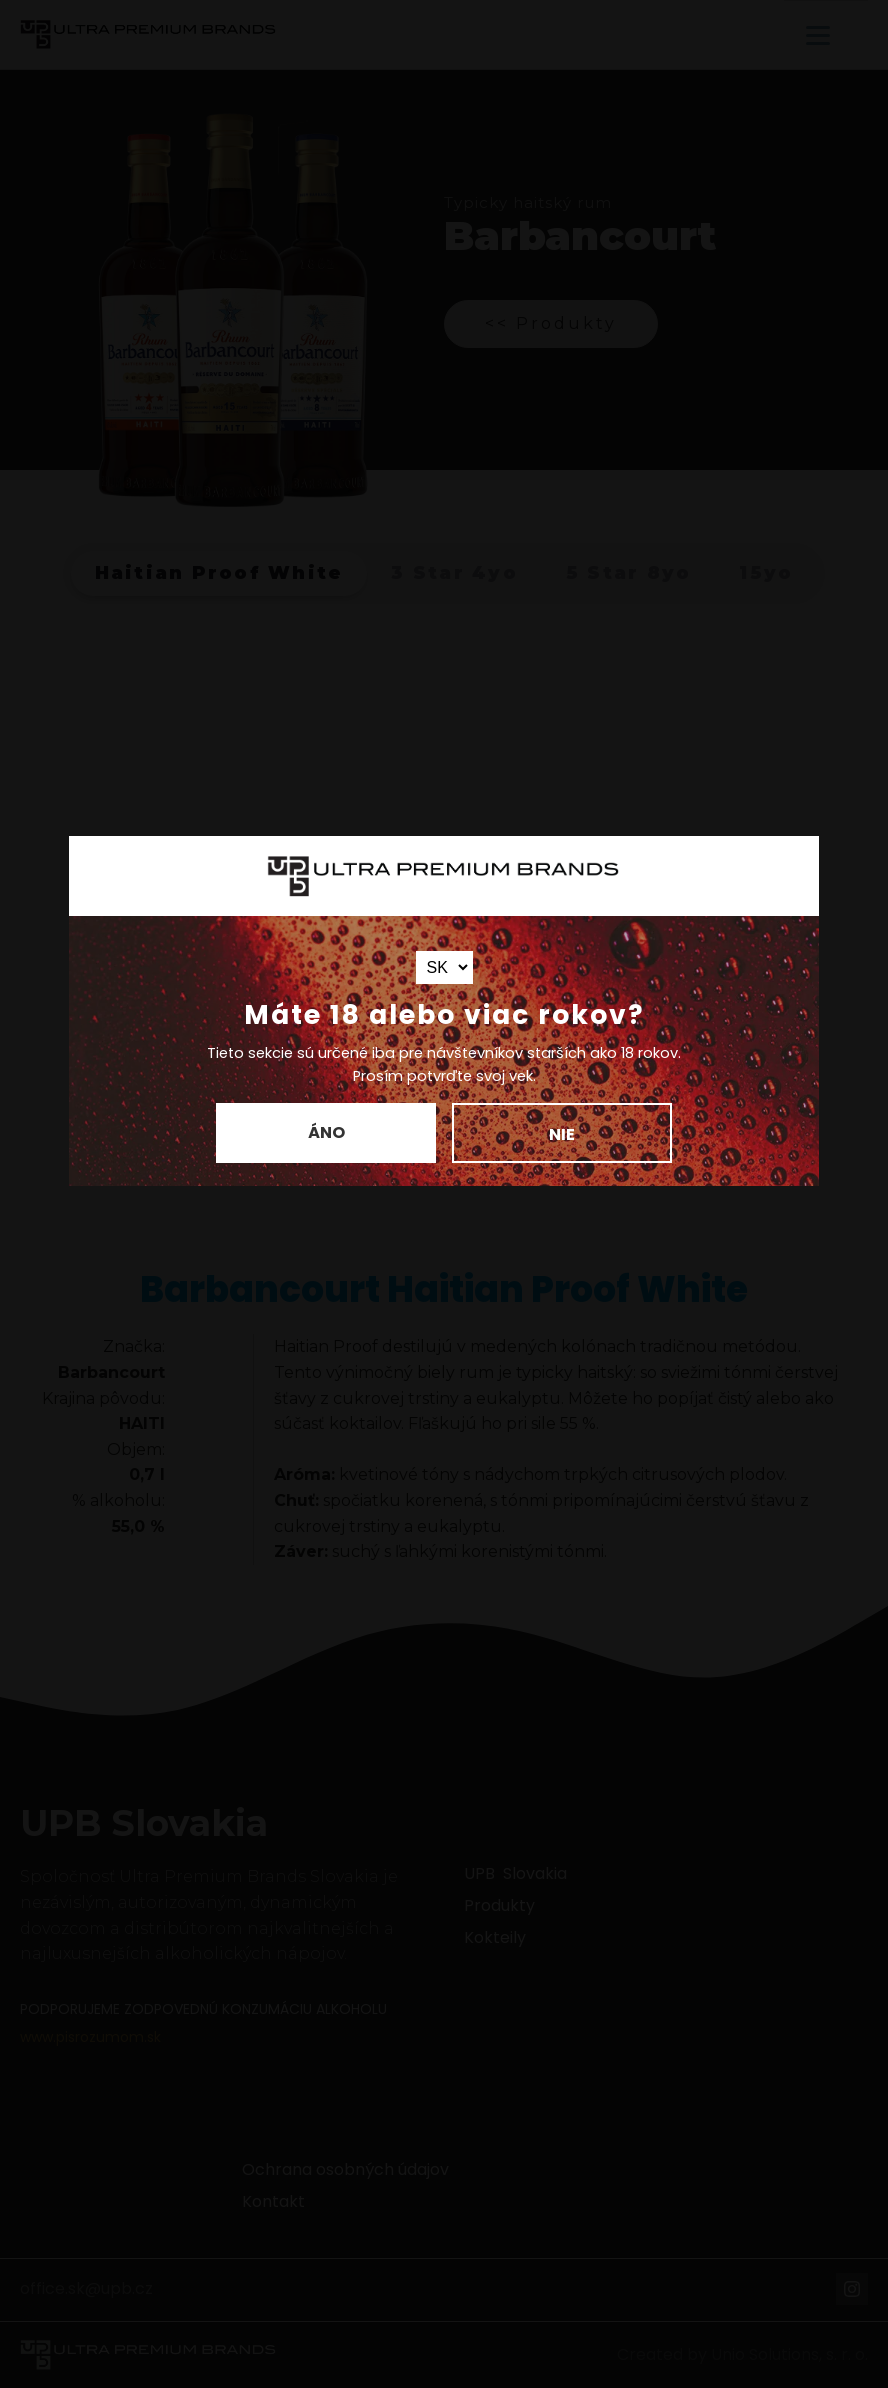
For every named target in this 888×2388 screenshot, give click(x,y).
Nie (562, 1134)
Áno (326, 1132)
